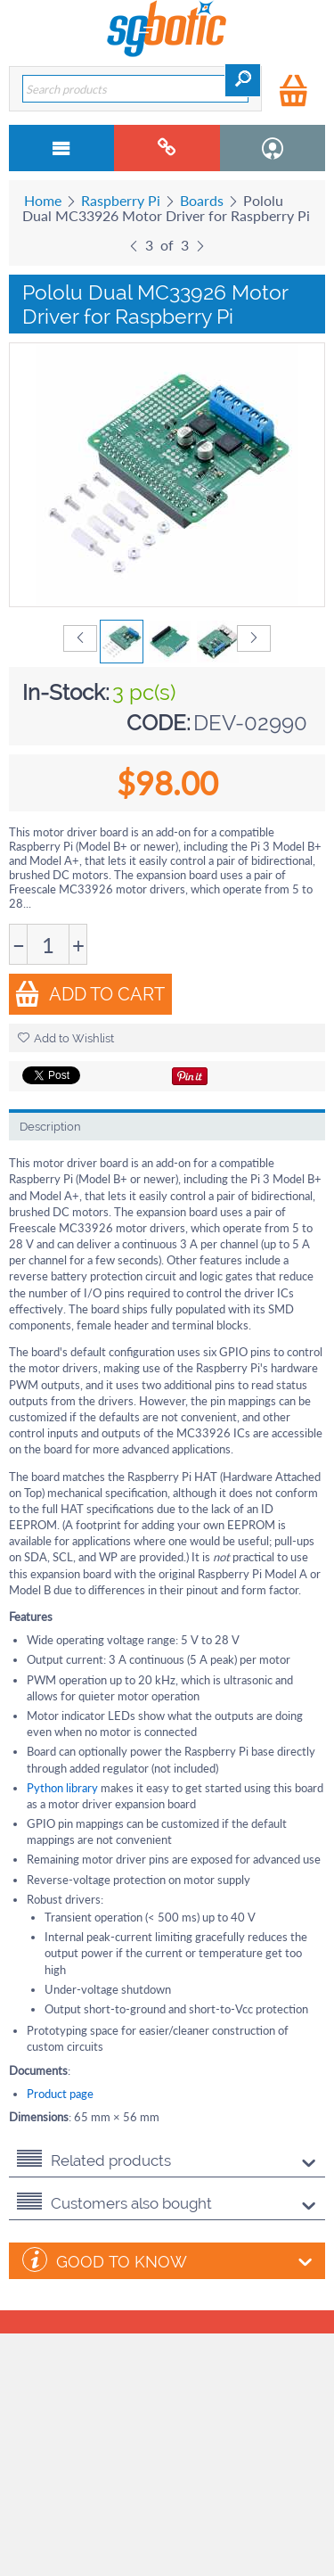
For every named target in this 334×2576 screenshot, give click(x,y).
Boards (202, 200)
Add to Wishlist (66, 1038)
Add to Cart (89, 994)
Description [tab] (50, 1126)
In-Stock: (66, 692)
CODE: (158, 723)
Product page (60, 2093)
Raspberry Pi (120, 200)
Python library (62, 1788)
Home (42, 200)
